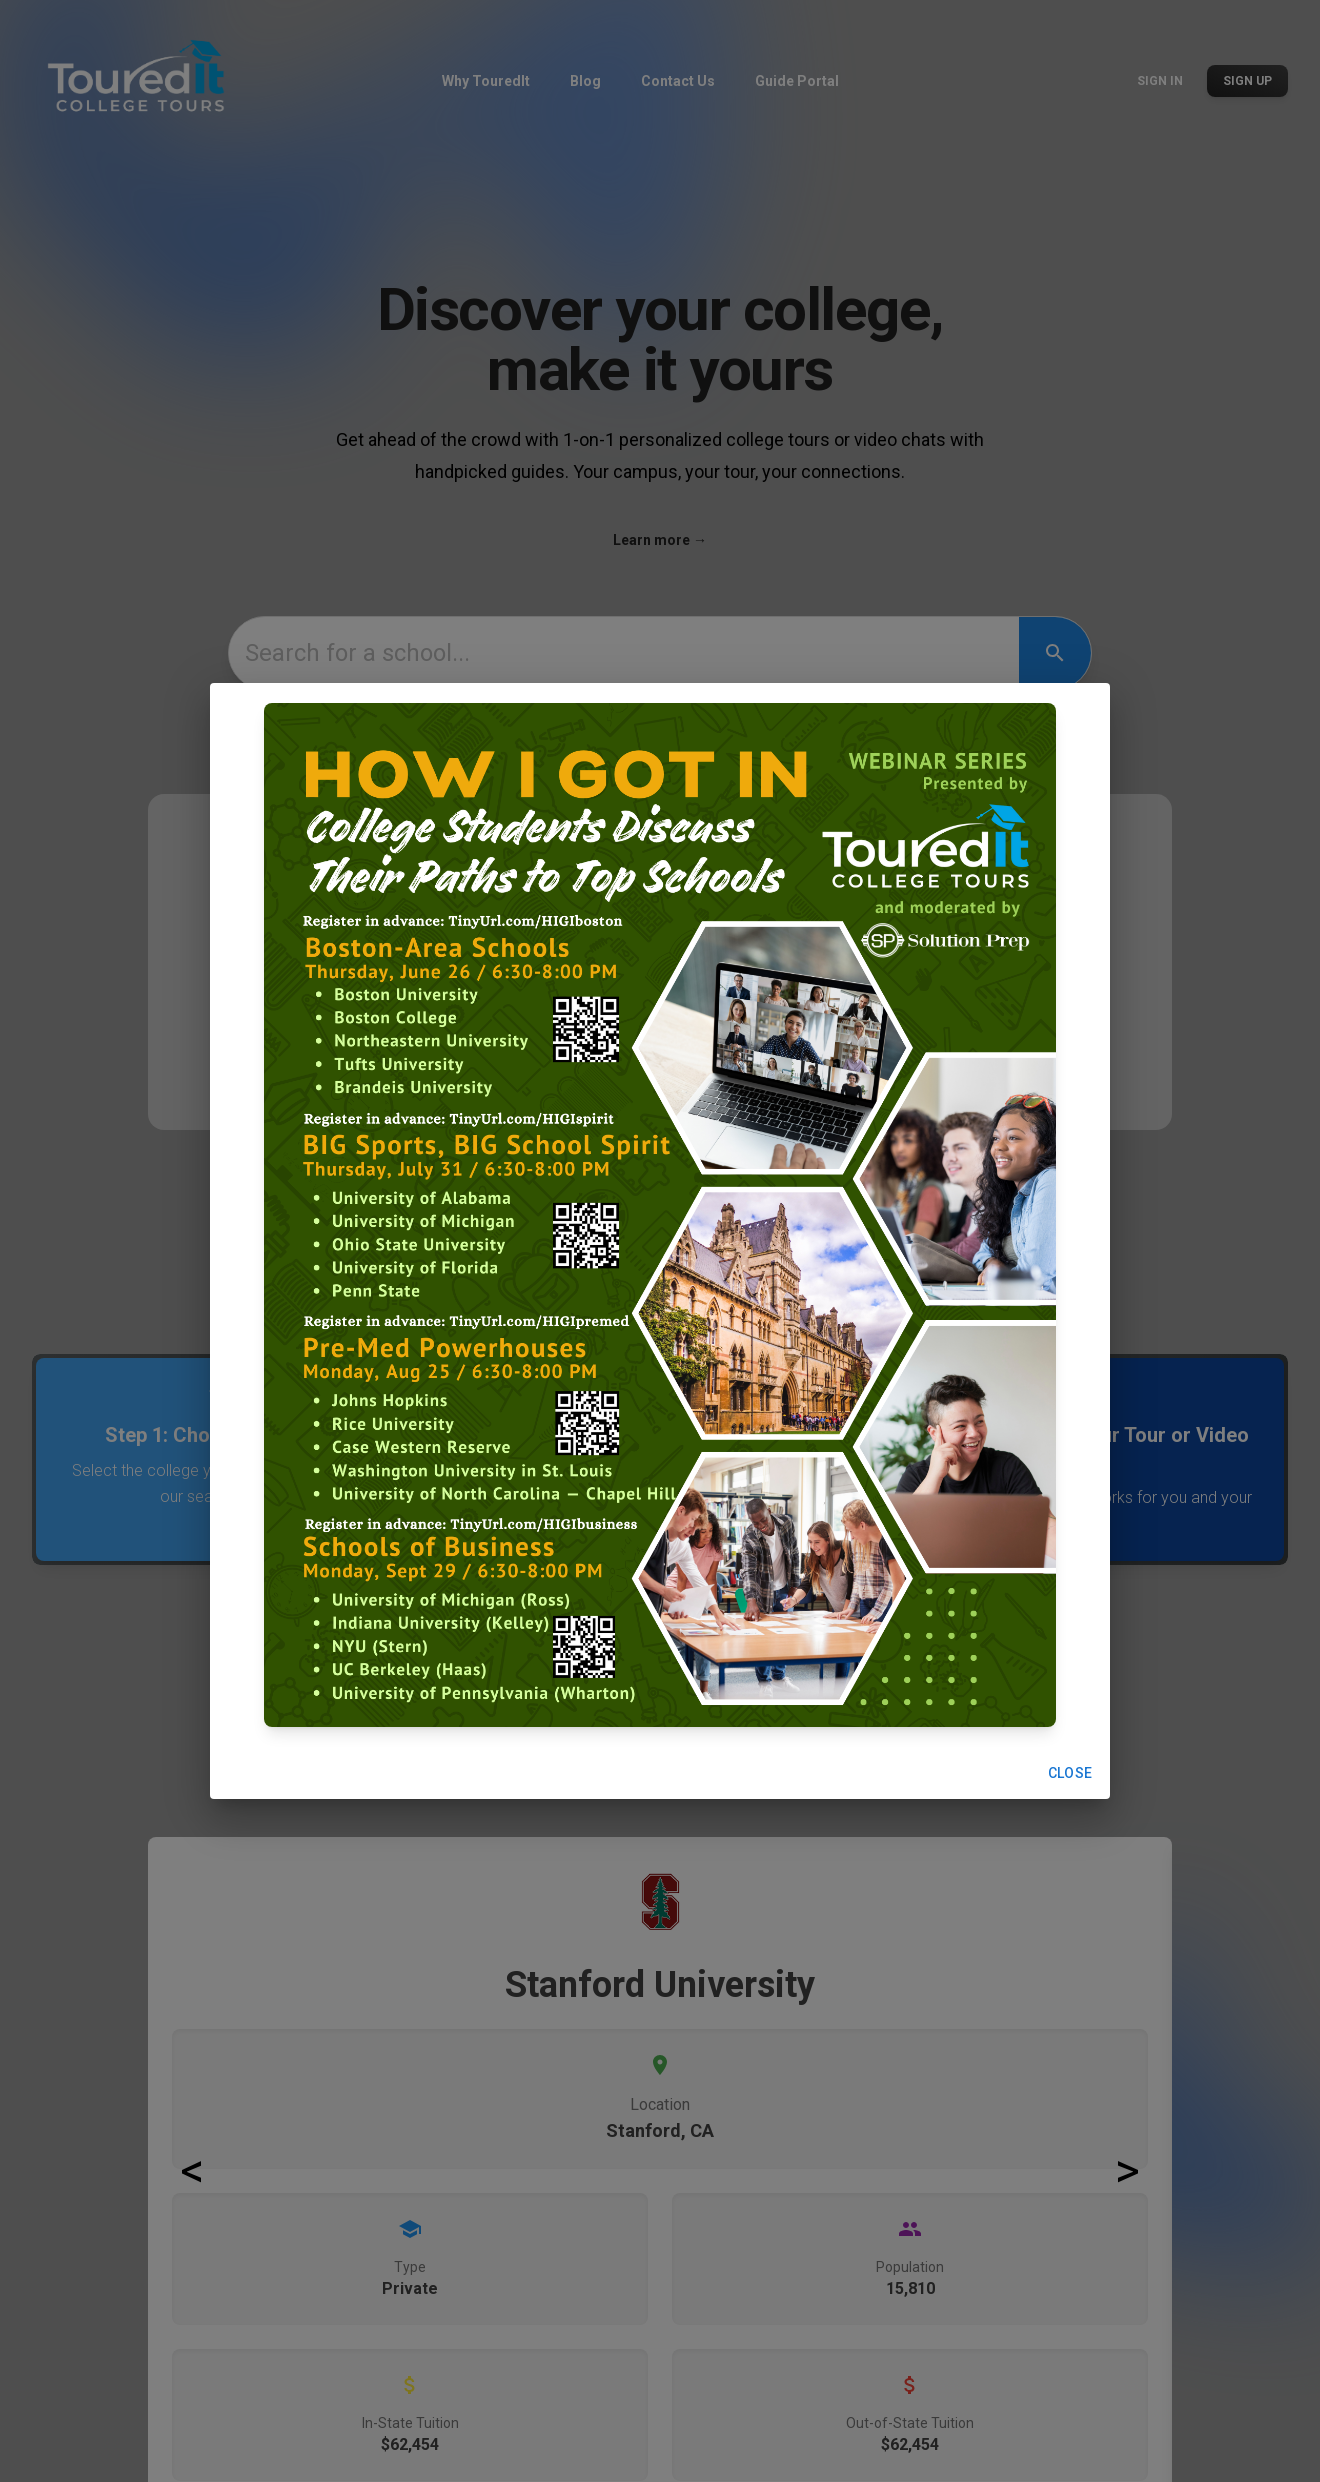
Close (1070, 1773)
